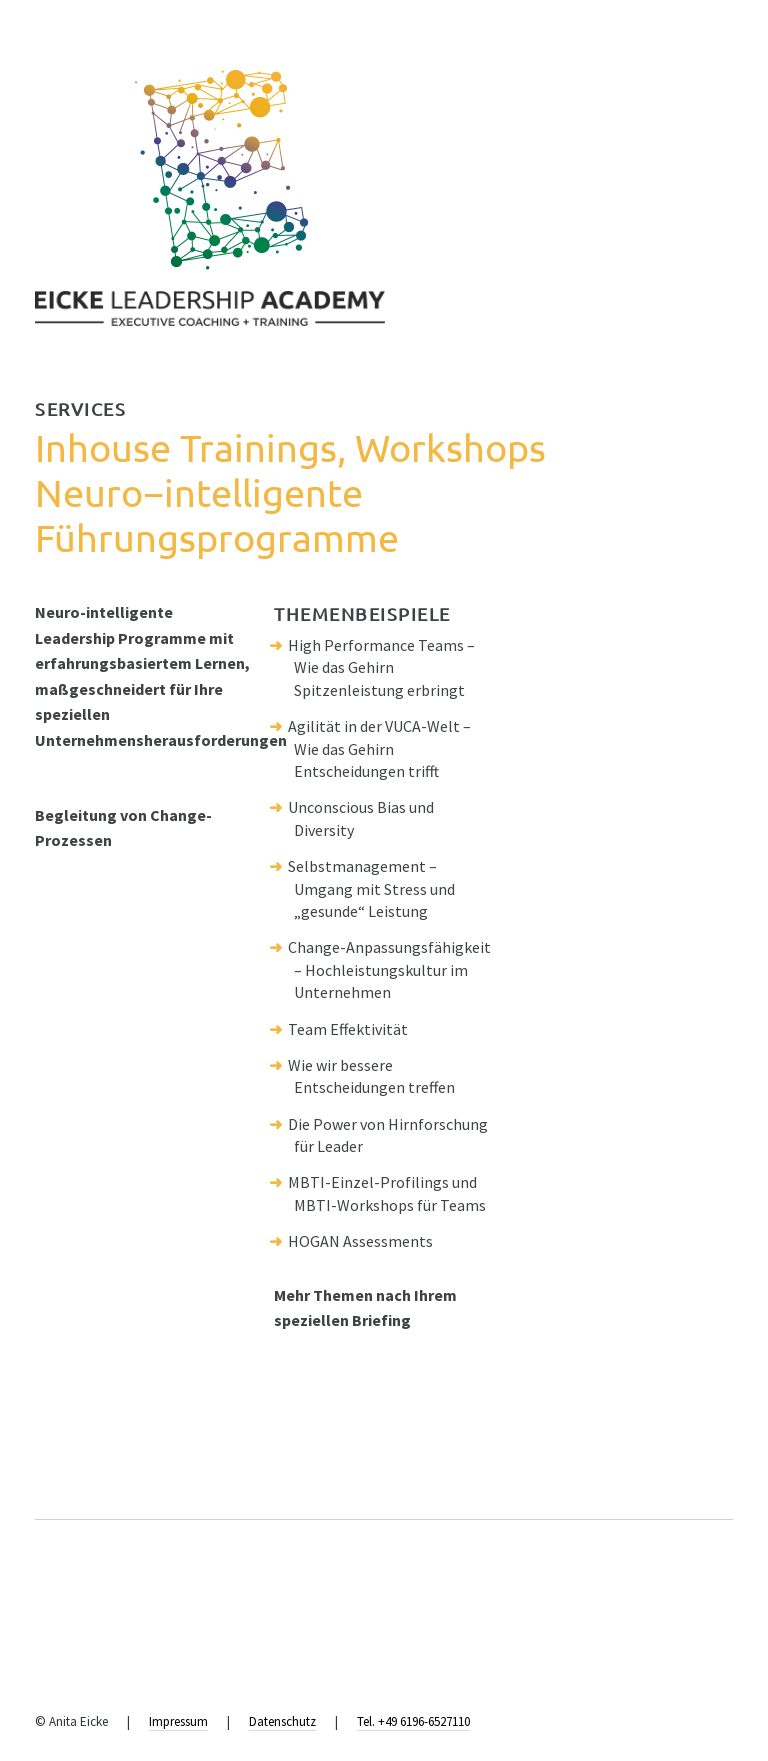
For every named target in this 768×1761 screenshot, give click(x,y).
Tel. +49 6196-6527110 (413, 1721)
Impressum (178, 1721)
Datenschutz (282, 1721)
